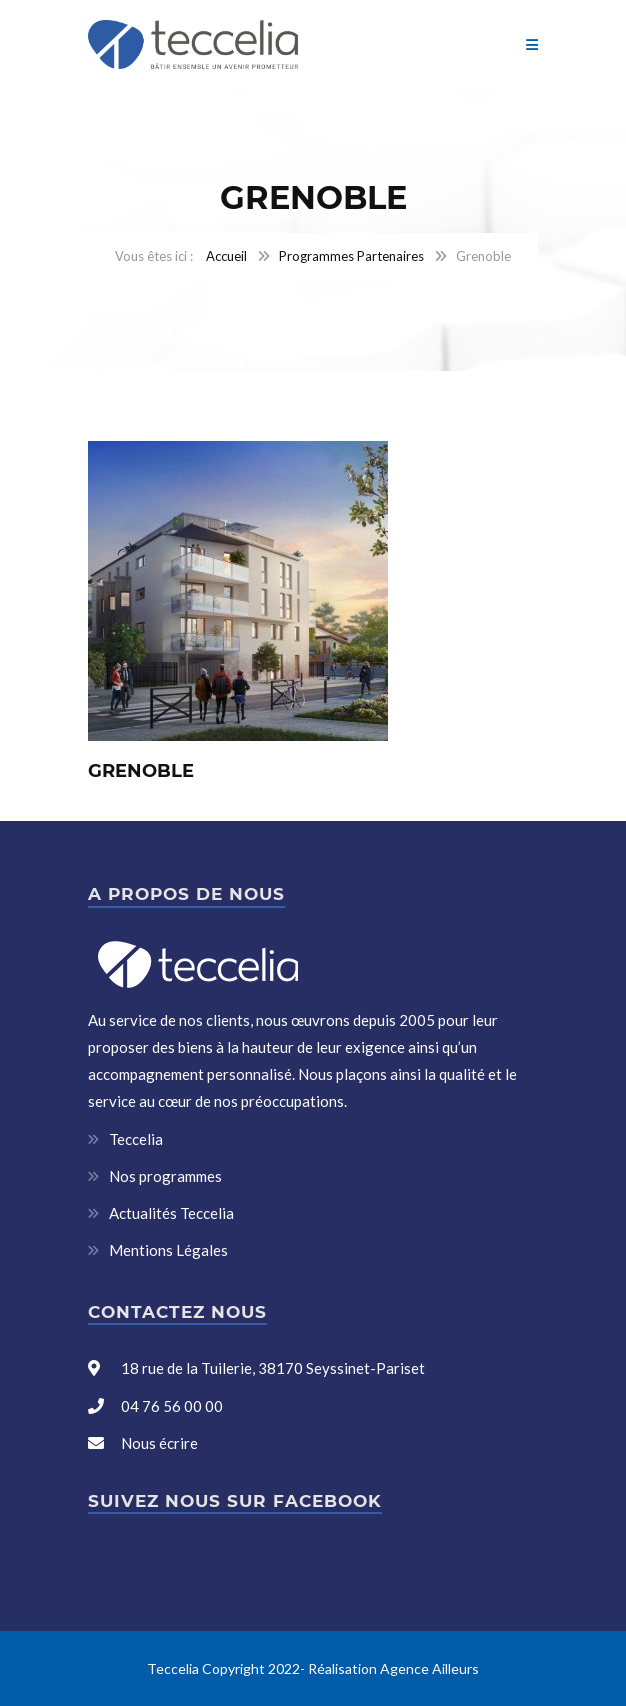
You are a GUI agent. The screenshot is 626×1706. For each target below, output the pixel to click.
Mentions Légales (168, 1250)
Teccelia (136, 1139)
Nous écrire (159, 1443)
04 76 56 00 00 (170, 1406)
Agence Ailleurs (429, 1668)
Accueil (226, 256)
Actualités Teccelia (171, 1213)
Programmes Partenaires (351, 256)
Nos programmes (165, 1176)
